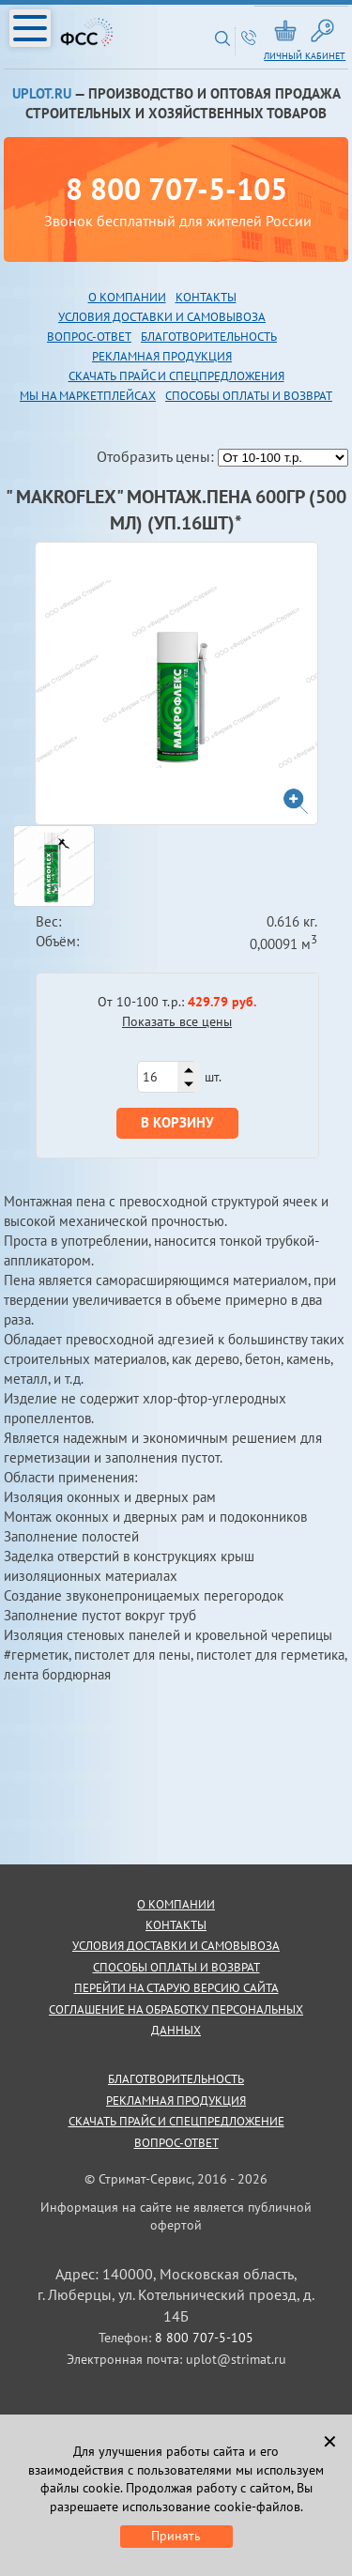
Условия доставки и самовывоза (162, 317)
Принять (176, 2535)
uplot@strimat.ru (236, 2359)
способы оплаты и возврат (176, 1967)
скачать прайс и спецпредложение (176, 2121)
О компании (127, 297)
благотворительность (209, 337)
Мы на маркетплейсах (88, 396)
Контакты (206, 297)
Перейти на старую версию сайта (176, 1988)
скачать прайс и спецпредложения (176, 376)
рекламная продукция (162, 356)
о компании (176, 1904)
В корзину (177, 1122)
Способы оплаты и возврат (248, 396)
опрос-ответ (92, 337)
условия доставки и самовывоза (176, 1946)
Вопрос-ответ (176, 2143)
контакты (176, 1925)
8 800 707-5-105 (176, 188)
